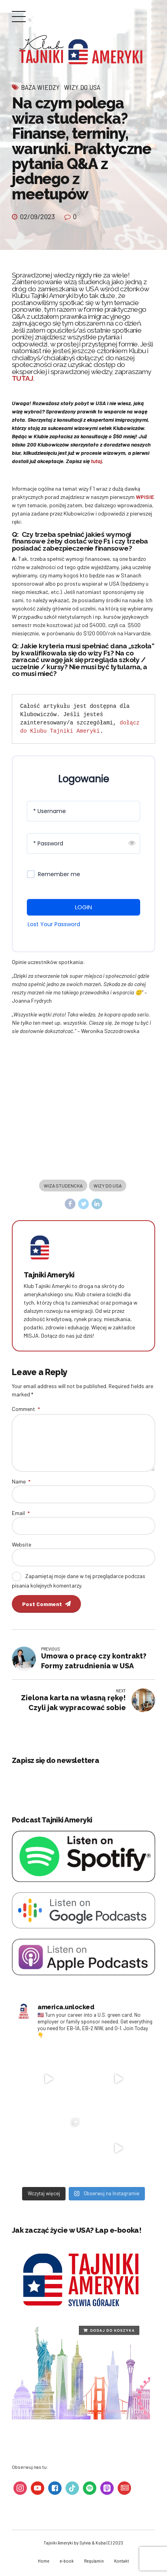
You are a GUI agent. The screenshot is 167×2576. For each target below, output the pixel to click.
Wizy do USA (82, 87)
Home (42, 2563)
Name (21, 1482)
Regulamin (94, 2563)
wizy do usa (108, 1185)
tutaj (96, 461)
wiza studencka (63, 1185)
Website (21, 1546)
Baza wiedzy (40, 87)
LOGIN (83, 907)
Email (21, 1514)
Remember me (59, 874)
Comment (26, 1409)
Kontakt (122, 2563)
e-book (65, 2563)
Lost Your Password (54, 924)
